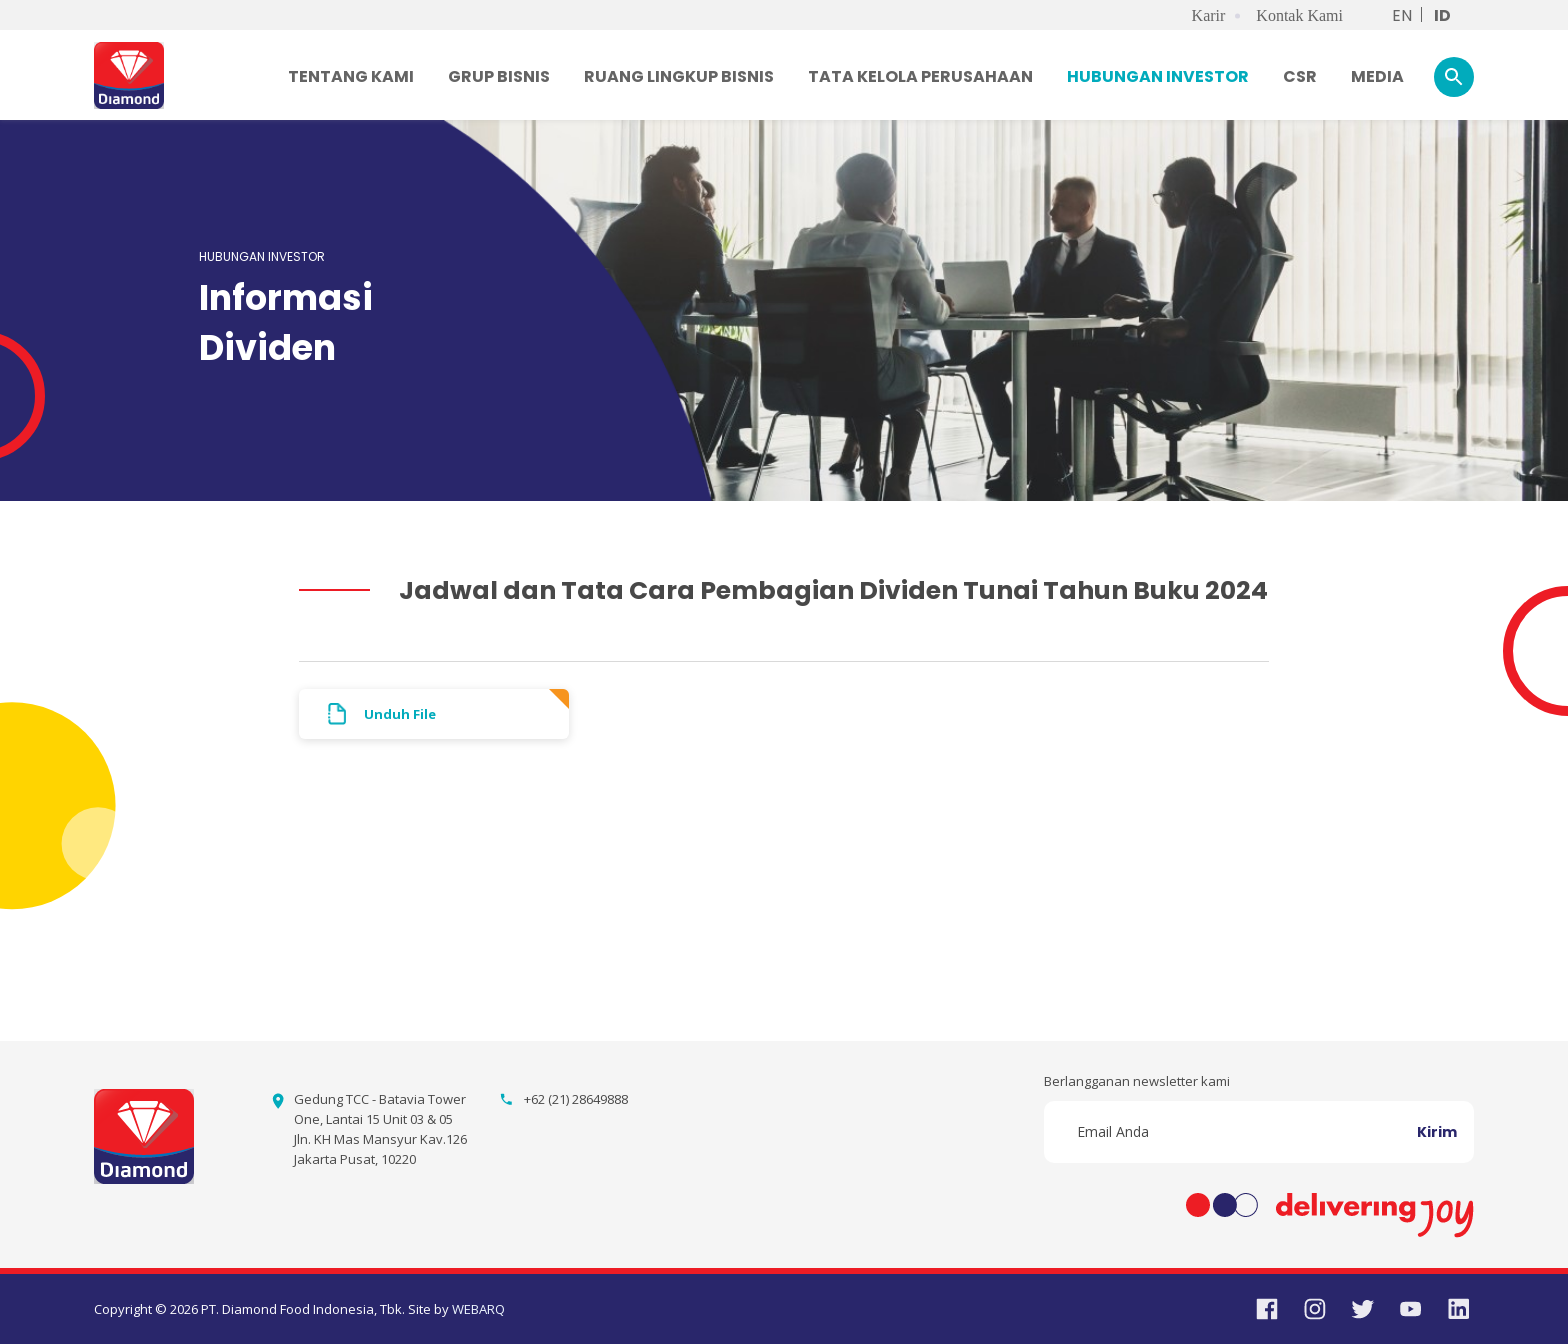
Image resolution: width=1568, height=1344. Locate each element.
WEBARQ (478, 1309)
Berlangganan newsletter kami (1137, 1081)
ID (1442, 15)
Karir (1209, 15)
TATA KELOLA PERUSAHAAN (920, 76)
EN (1402, 15)
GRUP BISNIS (499, 76)
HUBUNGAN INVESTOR (1158, 76)
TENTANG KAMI (351, 76)
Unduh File (400, 714)
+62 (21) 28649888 (576, 1099)
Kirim (1437, 1132)
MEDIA (1377, 76)
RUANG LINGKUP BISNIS (679, 76)
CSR (1300, 76)
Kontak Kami (1299, 15)
